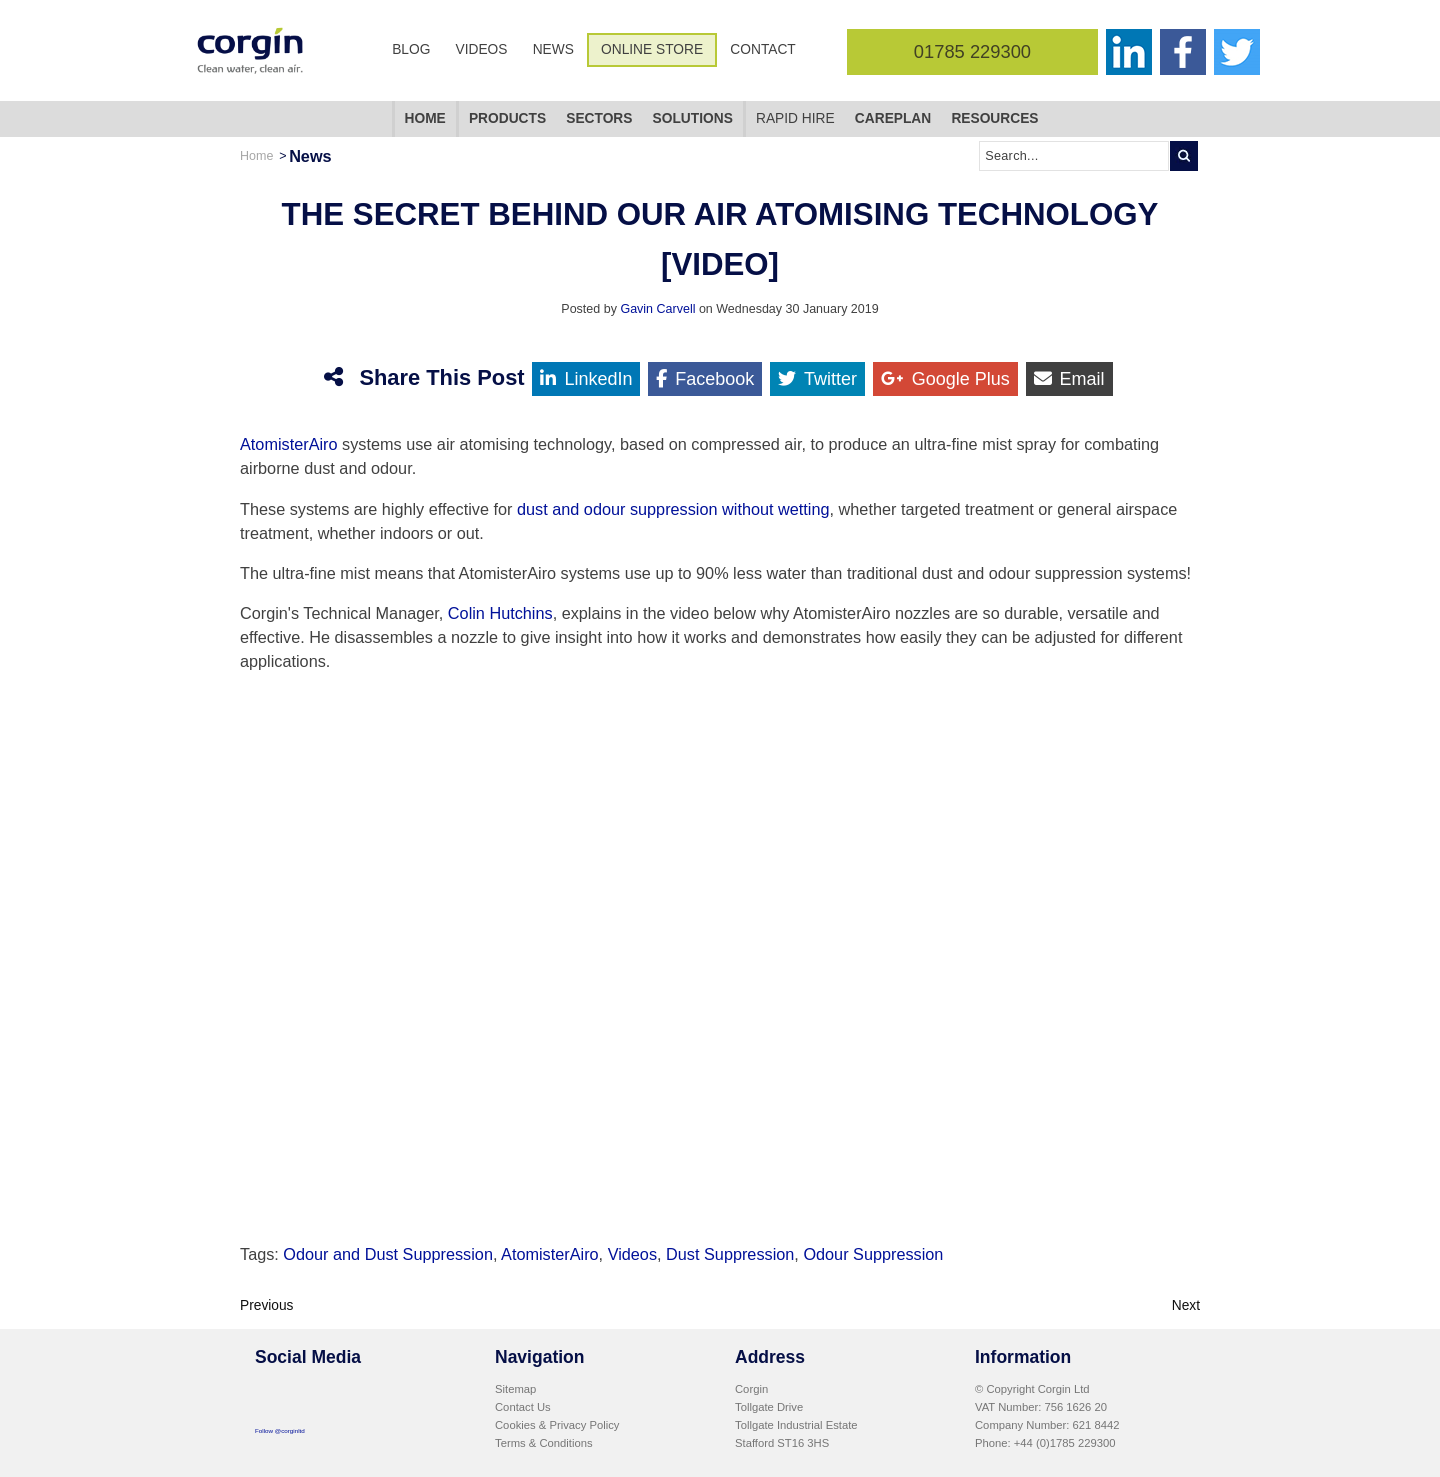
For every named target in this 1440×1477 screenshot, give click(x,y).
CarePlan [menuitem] (893, 118)
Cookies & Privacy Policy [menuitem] (557, 1425)
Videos (632, 1254)
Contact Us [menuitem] (523, 1407)
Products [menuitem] (507, 118)
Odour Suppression (873, 1254)
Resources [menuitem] (994, 118)
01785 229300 (972, 51)
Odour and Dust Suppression (388, 1254)
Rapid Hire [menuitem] (795, 118)
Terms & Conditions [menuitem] (544, 1443)
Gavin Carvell (657, 309)
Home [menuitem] (425, 118)
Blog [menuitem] (411, 49)
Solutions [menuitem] (693, 118)
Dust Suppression (730, 1254)
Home (256, 156)
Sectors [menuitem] (599, 118)
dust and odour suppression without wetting (673, 509)
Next (1186, 1305)
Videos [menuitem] (482, 49)
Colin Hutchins (500, 613)
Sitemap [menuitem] (515, 1389)
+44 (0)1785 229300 (1065, 1443)
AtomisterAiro (289, 444)
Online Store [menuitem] (652, 49)
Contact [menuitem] (762, 49)
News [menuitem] (553, 49)
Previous (267, 1305)
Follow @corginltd (280, 1430)
